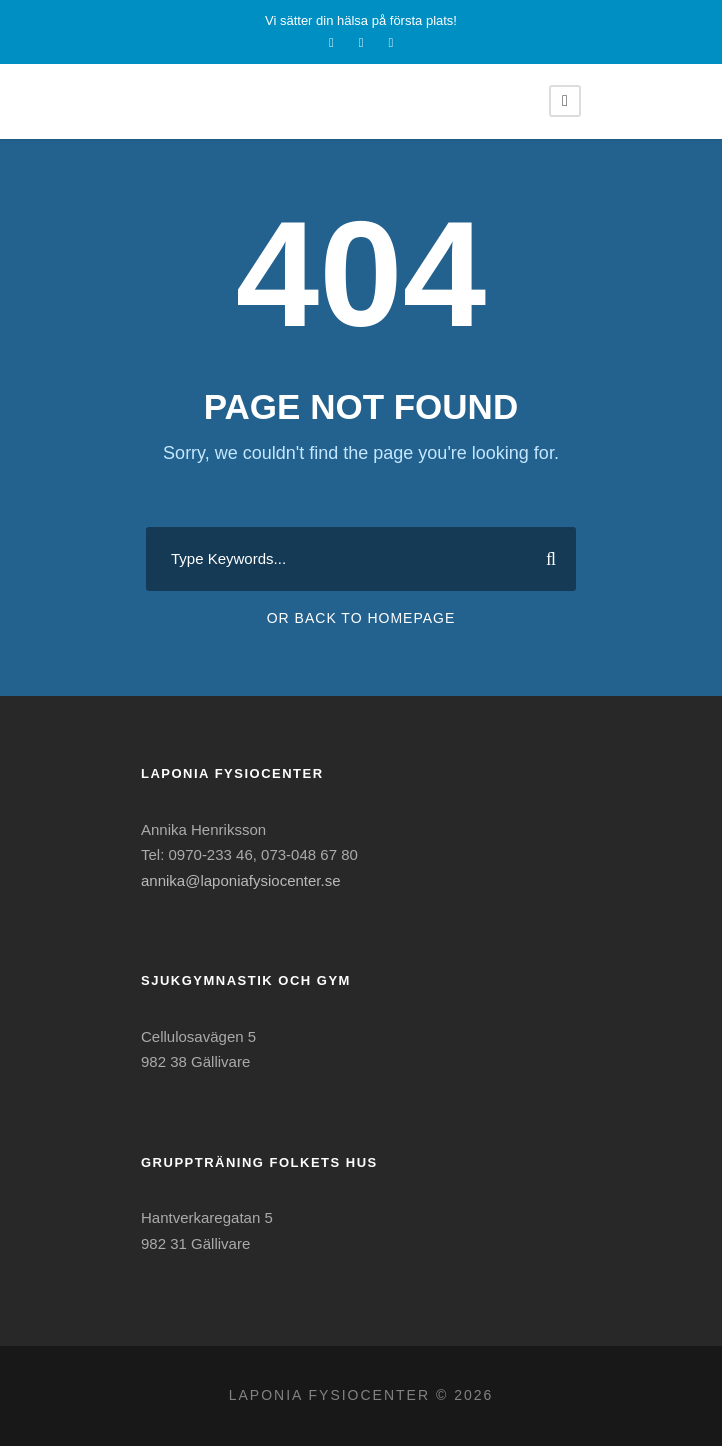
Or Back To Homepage (361, 618)
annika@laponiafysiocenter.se (241, 880)
